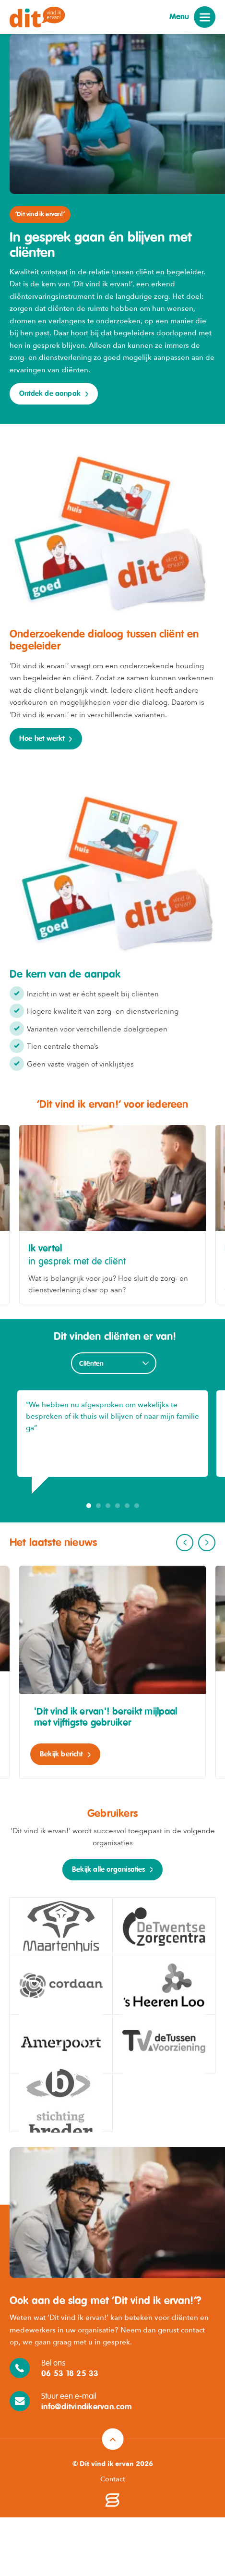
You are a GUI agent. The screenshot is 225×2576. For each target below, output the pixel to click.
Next (206, 1542)
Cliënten (91, 1364)
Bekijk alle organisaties (108, 1869)
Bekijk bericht (61, 1754)
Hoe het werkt (41, 738)
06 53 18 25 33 (70, 2373)
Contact (112, 2478)
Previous (184, 1542)
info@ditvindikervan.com (86, 2407)
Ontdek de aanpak (50, 393)
